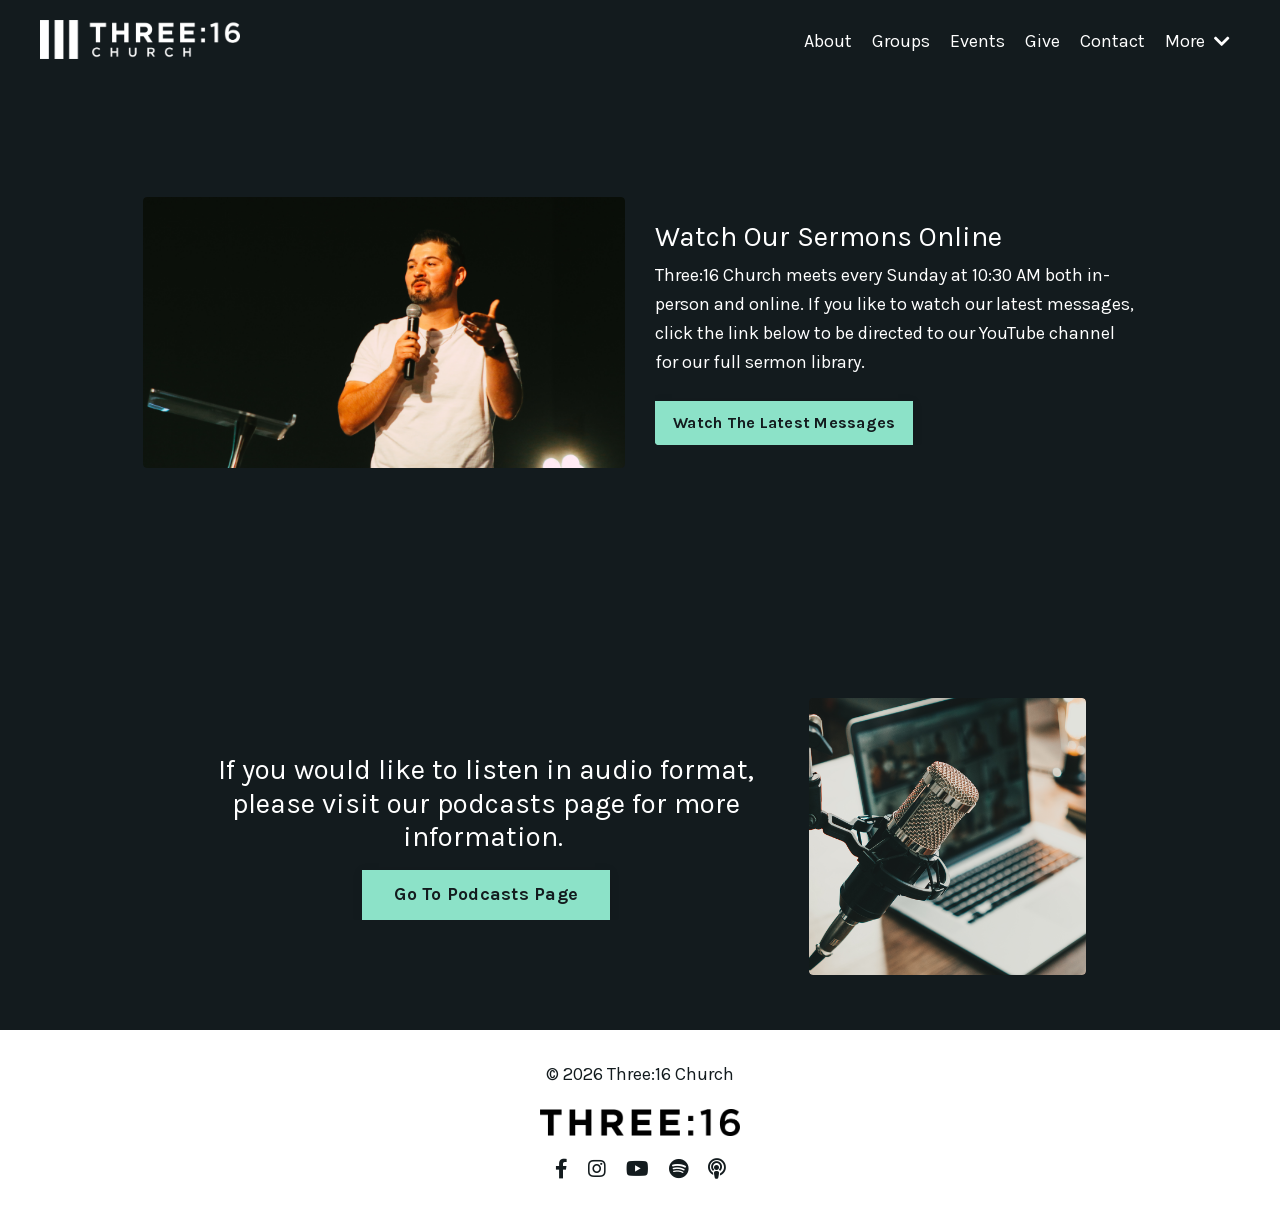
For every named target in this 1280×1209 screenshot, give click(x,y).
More (1197, 41)
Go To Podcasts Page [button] (486, 894)
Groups (901, 41)
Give (1042, 41)
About (828, 41)
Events (977, 41)
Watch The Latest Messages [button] (784, 422)
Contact (1112, 41)
